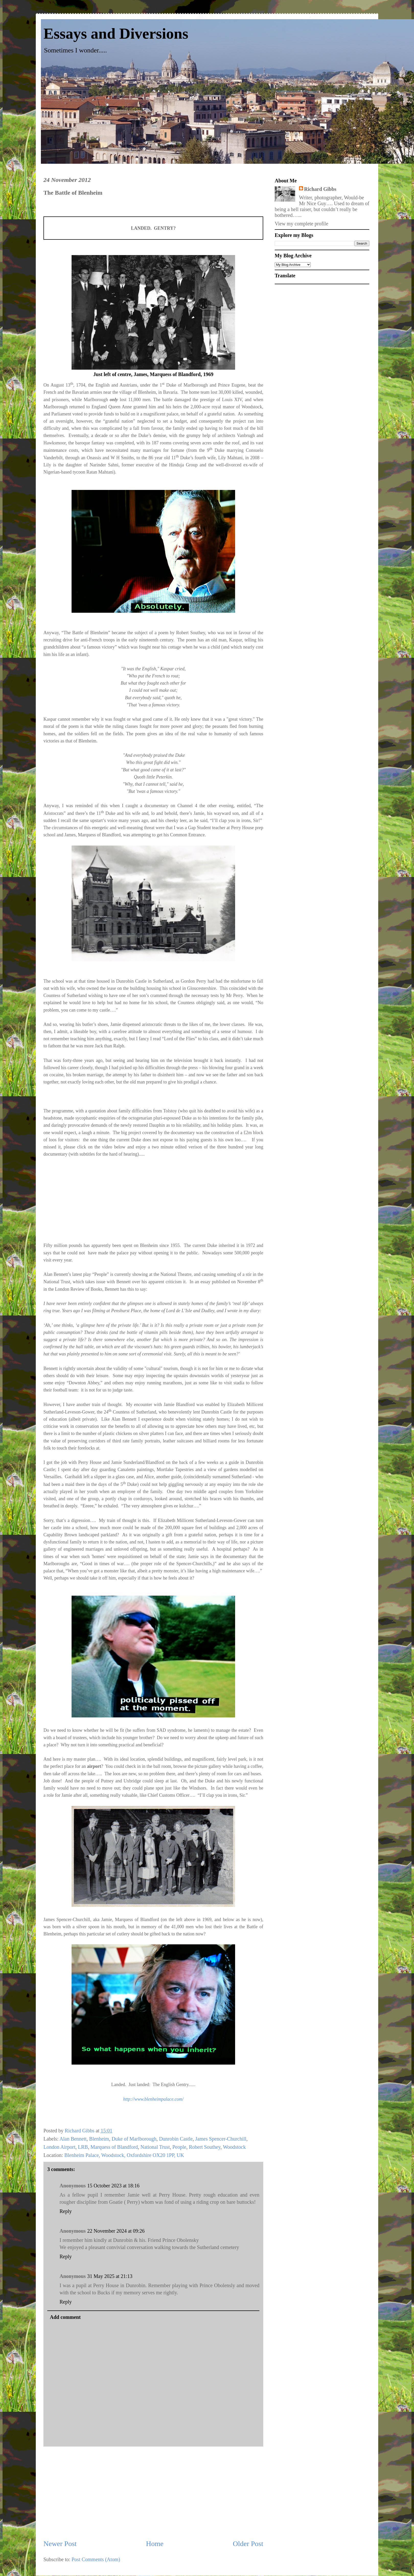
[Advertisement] (153, 2492)
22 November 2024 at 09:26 (115, 2231)
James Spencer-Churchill (220, 2139)
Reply (66, 2211)
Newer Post (60, 2544)
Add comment (65, 2317)
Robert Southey (205, 2147)
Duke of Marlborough (134, 2139)
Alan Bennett (73, 2139)
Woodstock (234, 2147)
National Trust (155, 2147)
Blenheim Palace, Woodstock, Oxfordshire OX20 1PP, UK (124, 2155)
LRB (83, 2147)
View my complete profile (301, 223)
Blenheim (99, 2139)
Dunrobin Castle (176, 2139)
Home (154, 2544)
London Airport (59, 2147)
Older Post (248, 2544)
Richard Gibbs (320, 189)
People (179, 2147)
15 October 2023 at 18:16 (113, 2185)
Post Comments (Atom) (96, 2559)
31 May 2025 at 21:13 (109, 2276)
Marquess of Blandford (114, 2147)
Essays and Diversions (115, 33)
